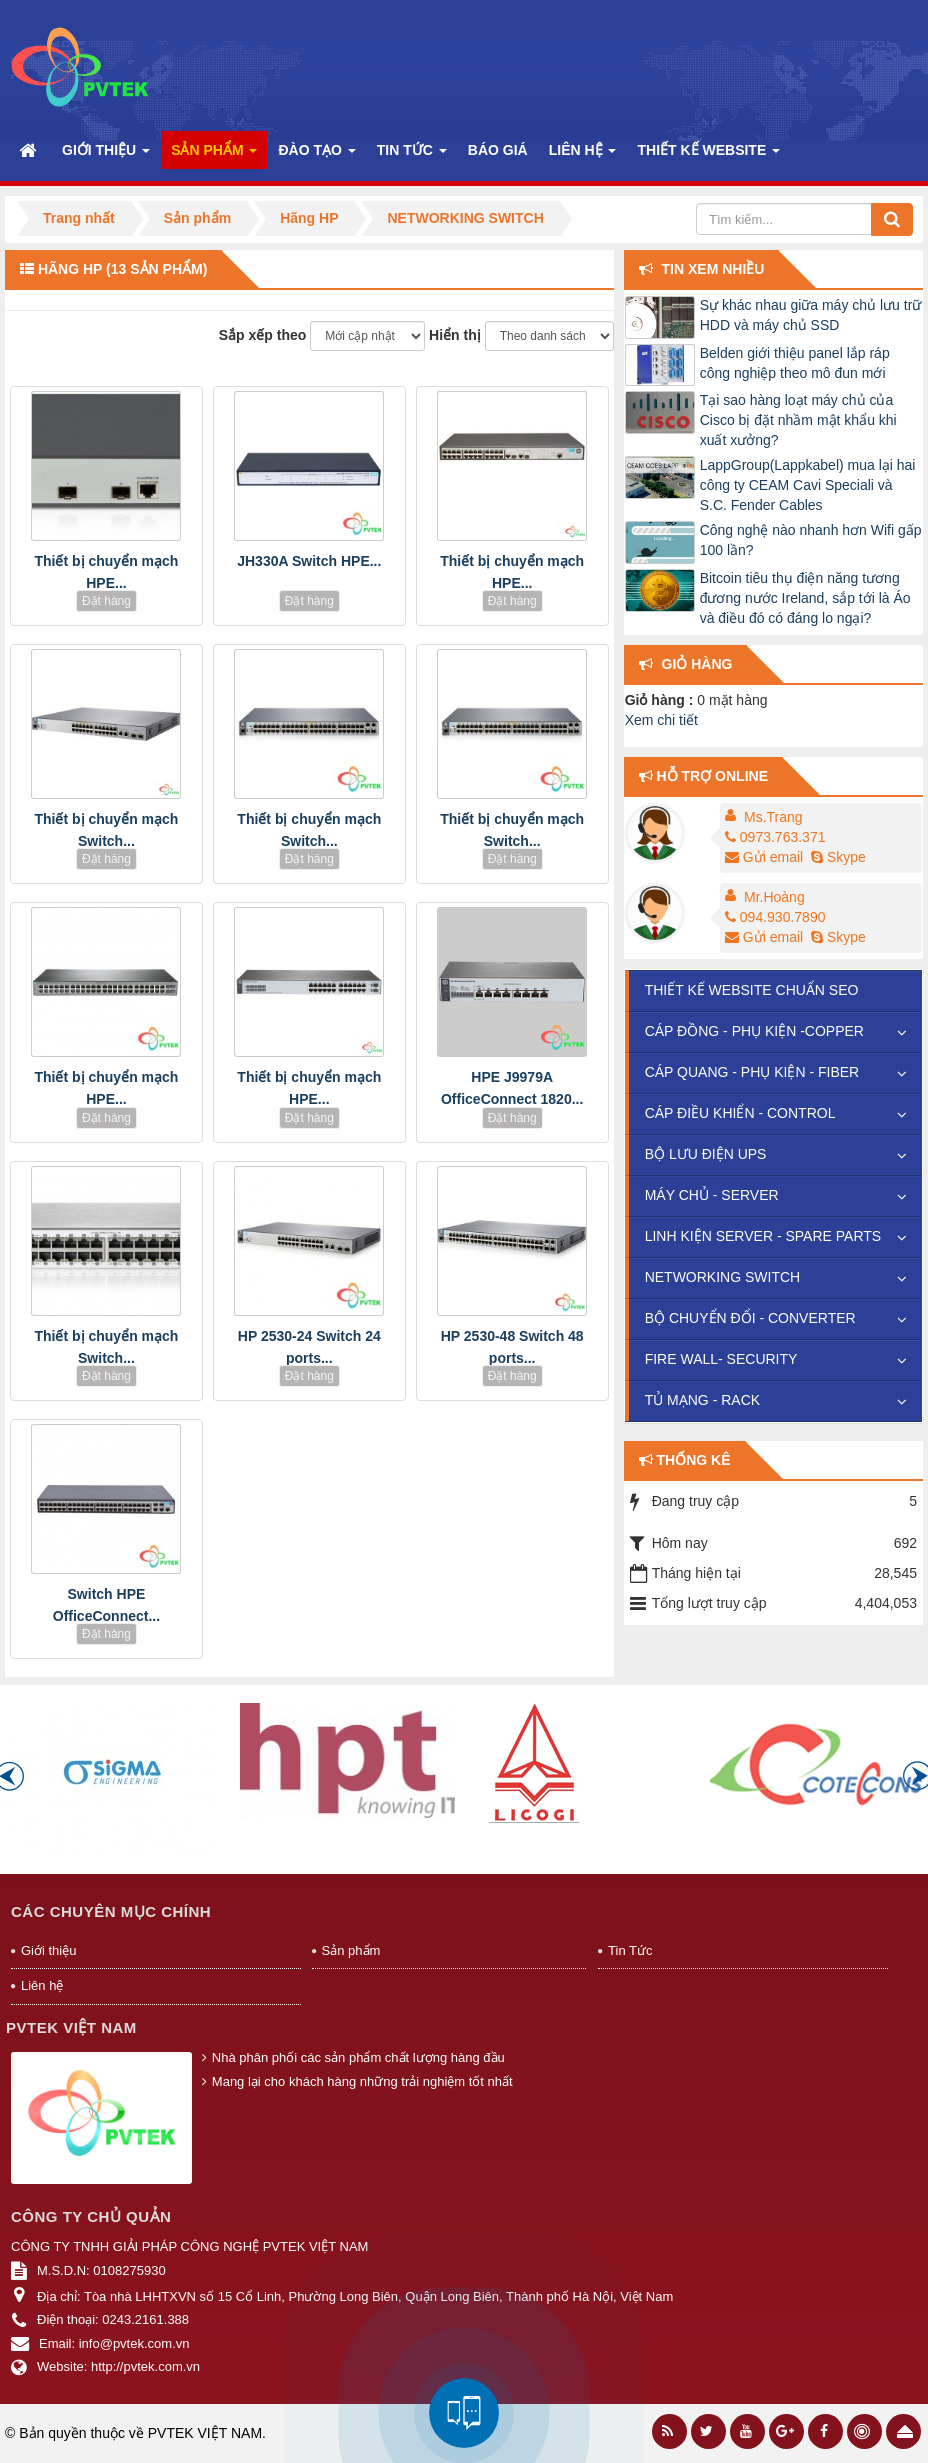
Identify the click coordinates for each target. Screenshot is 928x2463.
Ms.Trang (773, 817)
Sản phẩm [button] (214, 155)
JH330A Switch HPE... (309, 561)
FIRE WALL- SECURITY (721, 1359)
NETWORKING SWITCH (723, 1277)
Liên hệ (42, 1985)
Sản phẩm (351, 1950)
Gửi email (764, 857)
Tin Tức (630, 1950)
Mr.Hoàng (774, 897)
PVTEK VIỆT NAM (205, 2433)
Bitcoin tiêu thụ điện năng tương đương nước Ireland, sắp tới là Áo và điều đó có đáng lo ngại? (805, 598)
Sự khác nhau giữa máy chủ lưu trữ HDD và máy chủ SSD (811, 315)
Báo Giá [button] (498, 150)
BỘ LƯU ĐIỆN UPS (706, 1154)
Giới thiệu (48, 1950)
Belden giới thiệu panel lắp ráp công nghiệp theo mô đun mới (795, 363)
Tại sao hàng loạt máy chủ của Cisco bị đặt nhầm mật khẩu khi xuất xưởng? (798, 420)
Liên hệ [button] (583, 155)
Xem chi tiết (661, 720)
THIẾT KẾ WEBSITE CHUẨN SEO (752, 990)
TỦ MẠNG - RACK (702, 1400)
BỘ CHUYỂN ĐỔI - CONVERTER (750, 1318)
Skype (836, 857)
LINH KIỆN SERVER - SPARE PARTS (763, 1236)
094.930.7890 (775, 917)
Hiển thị (455, 335)
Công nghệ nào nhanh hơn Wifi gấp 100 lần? (811, 540)
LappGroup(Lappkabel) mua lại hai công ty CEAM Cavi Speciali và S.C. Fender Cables (808, 485)
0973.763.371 (775, 837)
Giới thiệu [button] (106, 155)
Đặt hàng (106, 601)
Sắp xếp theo (263, 335)
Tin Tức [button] (412, 155)
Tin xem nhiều (713, 269)
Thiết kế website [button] (708, 155)
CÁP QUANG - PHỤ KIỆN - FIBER (752, 1072)
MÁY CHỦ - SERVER (712, 1195)
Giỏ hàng (697, 664)
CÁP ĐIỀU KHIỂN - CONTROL (740, 1113)
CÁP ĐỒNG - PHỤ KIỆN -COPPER (754, 1031)
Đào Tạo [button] (316, 155)
